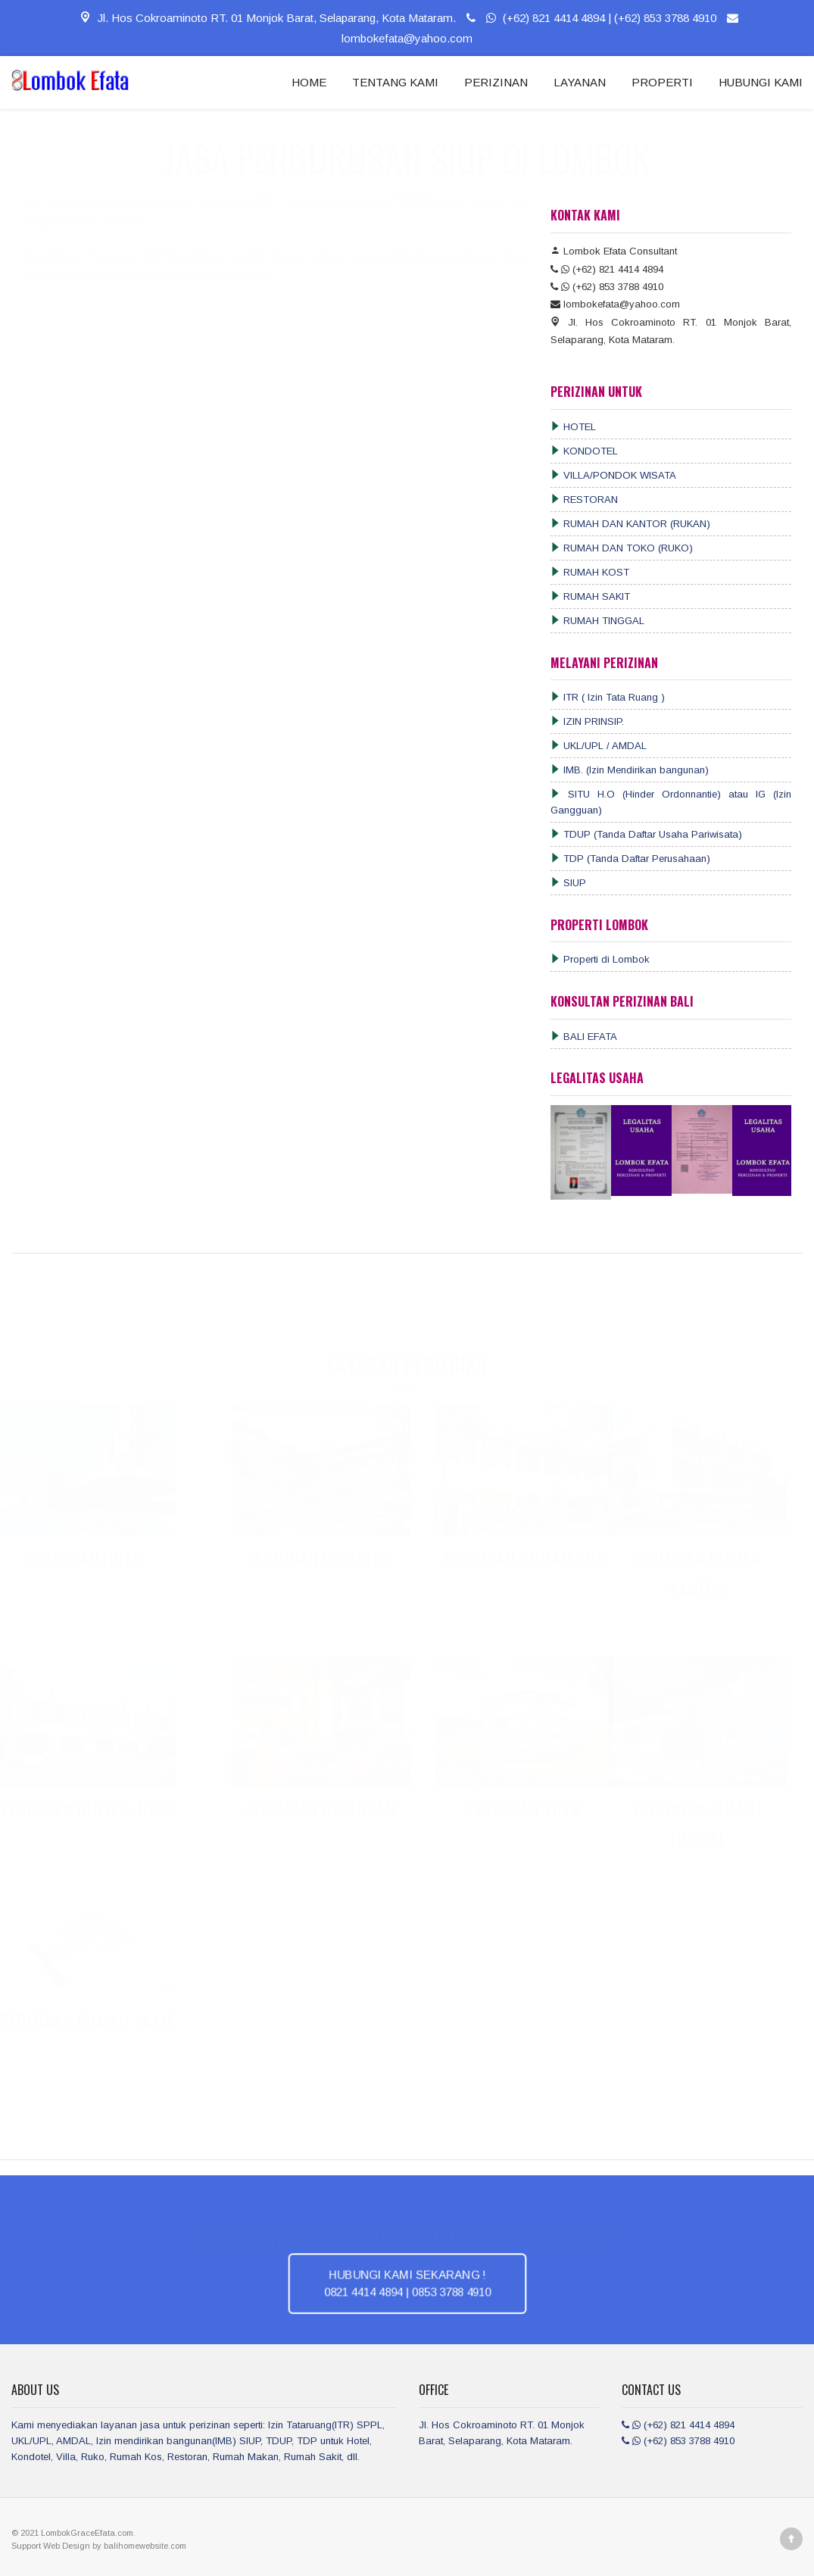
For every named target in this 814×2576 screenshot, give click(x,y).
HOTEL (573, 426)
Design (77, 2545)
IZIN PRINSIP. (587, 721)
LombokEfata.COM (238, 217)
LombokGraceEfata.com (87, 2532)
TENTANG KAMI (395, 82)
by (98, 2545)
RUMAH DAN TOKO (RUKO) (621, 548)
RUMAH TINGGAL (597, 620)
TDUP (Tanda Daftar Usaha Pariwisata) (646, 834)
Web (52, 2545)
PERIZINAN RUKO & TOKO (91, 1808)
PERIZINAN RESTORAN (316, 1808)
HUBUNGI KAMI (761, 82)
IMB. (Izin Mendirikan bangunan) (629, 770)
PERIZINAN (496, 82)
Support (27, 2545)
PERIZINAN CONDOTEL (316, 1557)
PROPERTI (662, 82)
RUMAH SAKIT (590, 596)
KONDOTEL (584, 451)
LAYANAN (580, 82)
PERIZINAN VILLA (519, 1808)
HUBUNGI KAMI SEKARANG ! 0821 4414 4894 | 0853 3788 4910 (406, 2283)
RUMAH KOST (589, 572)
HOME (309, 82)
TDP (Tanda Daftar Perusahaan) (630, 858)
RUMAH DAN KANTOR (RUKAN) (630, 523)
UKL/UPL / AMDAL (598, 745)
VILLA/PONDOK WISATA (613, 475)
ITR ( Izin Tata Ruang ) (607, 697)
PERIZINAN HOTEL (91, 1557)
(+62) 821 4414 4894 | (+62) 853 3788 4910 (589, 17)
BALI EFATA (583, 1036)
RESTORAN (584, 499)
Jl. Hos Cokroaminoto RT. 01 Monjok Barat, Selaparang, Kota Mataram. (267, 17)
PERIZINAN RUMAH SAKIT (91, 2020)
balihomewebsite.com (145, 2545)
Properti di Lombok (600, 959)
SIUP (568, 882)
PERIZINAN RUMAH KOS (519, 1557)
